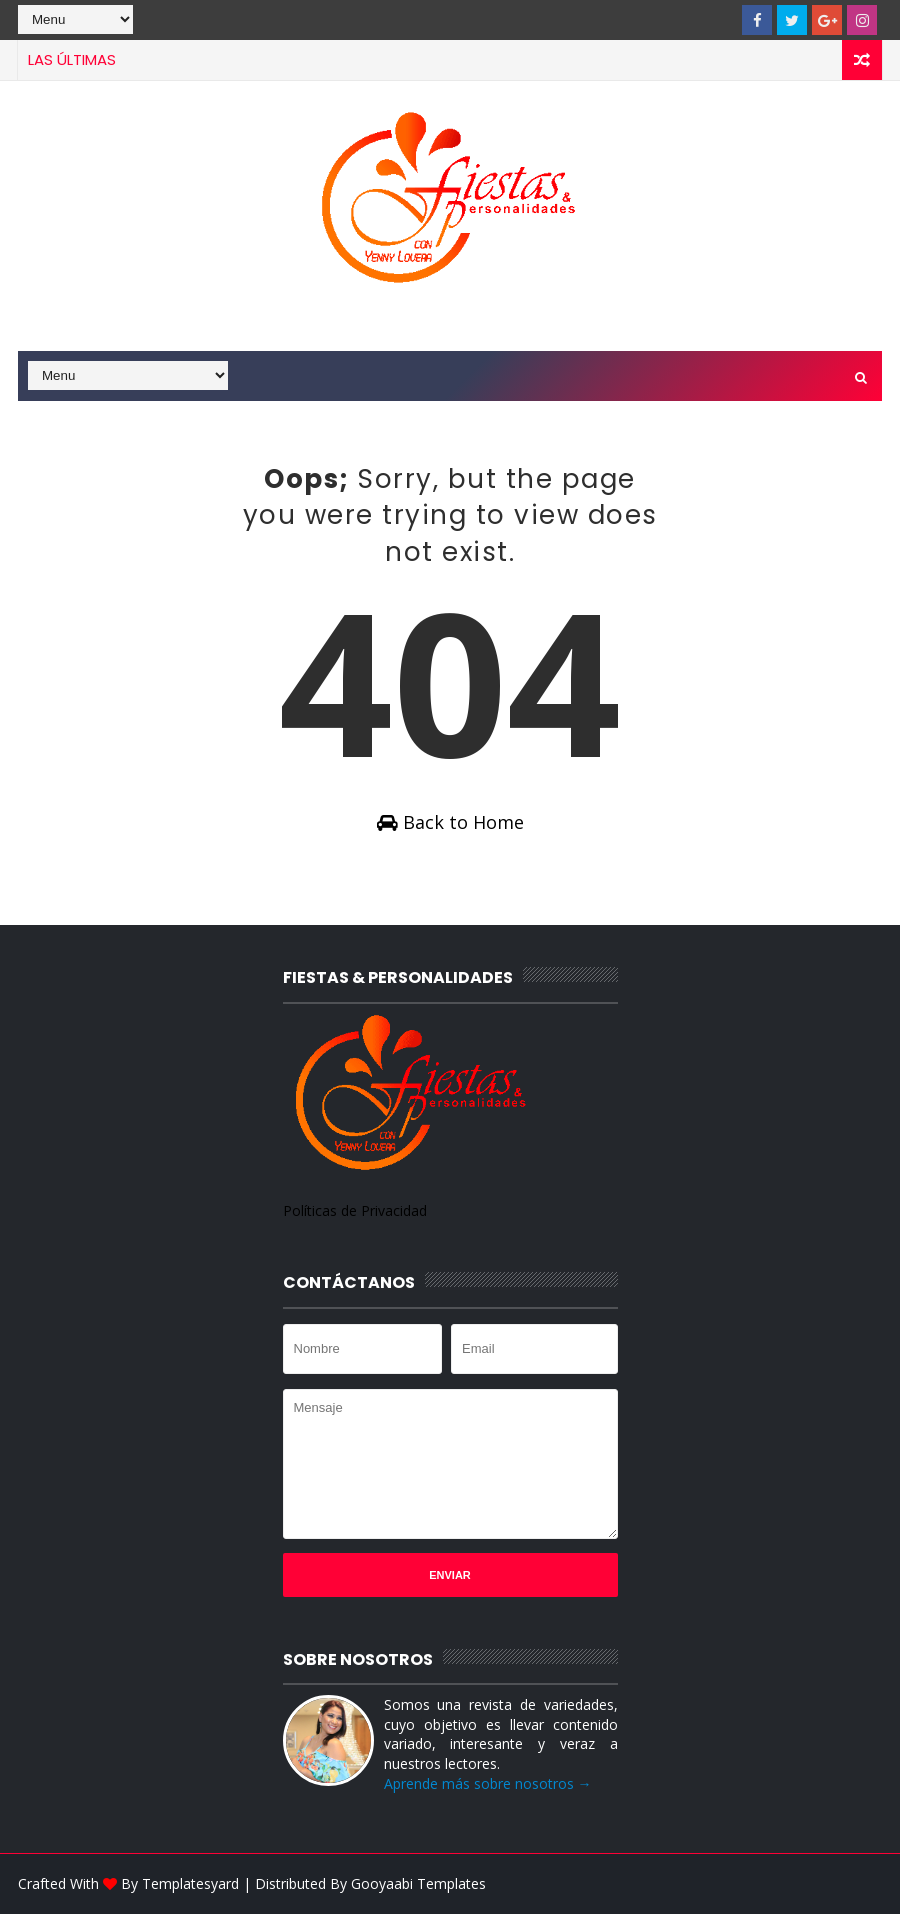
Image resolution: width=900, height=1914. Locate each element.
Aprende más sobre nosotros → (488, 1783)
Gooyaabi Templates (418, 1883)
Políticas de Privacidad (355, 1210)
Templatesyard (190, 1883)
